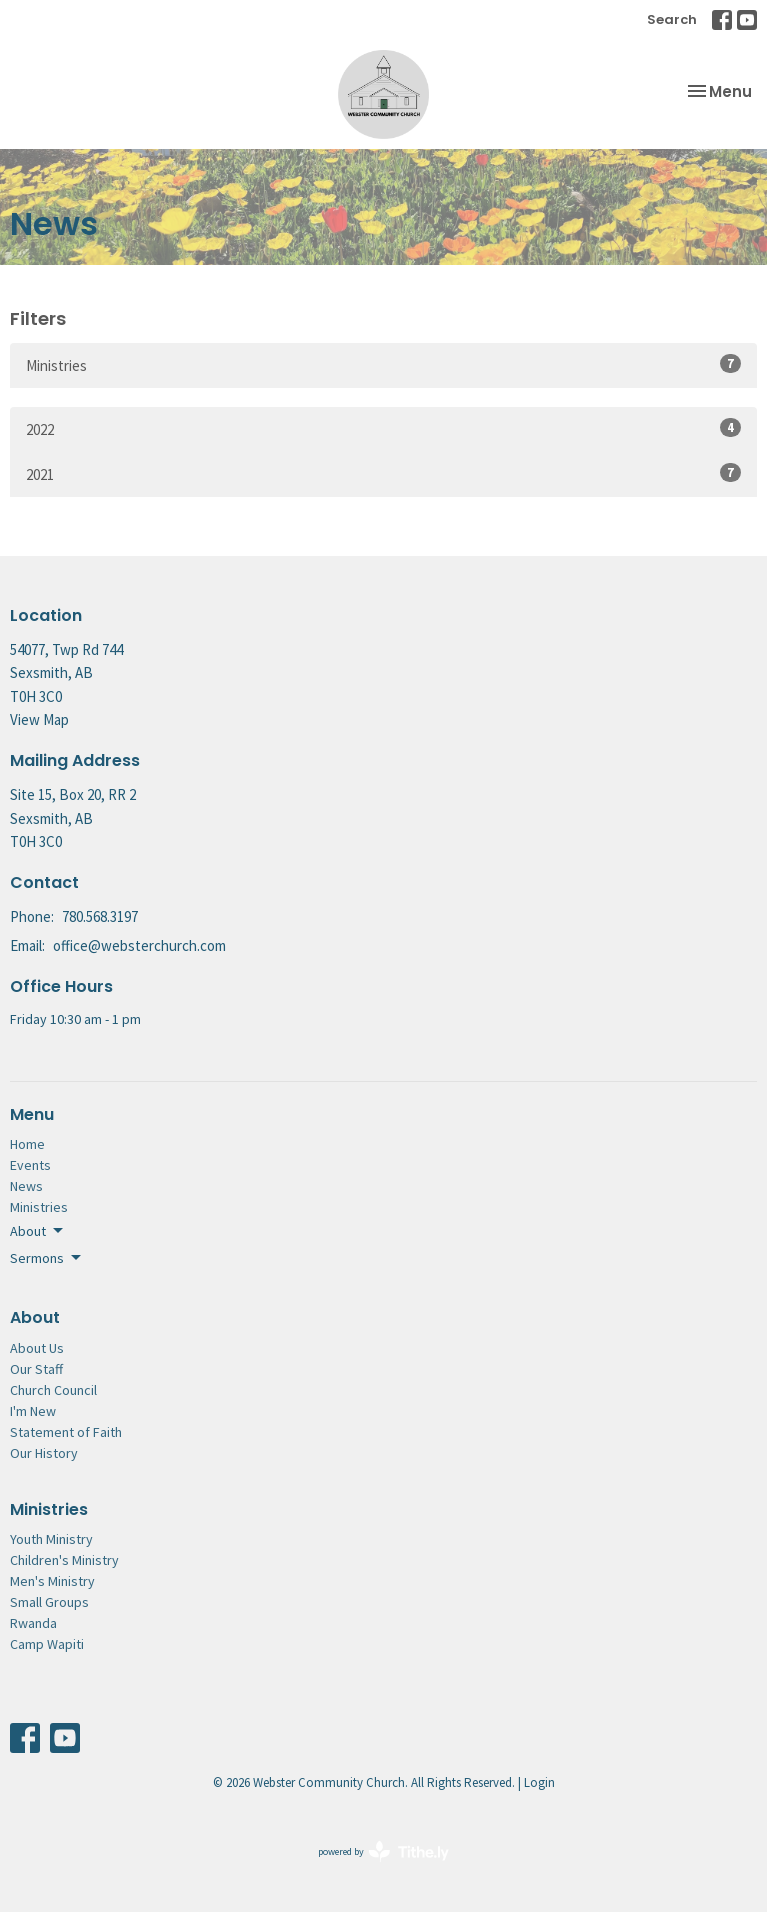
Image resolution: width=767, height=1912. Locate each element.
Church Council (53, 1390)
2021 (383, 473)
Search (672, 19)
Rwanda (33, 1623)
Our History (44, 1453)
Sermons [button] (47, 1258)
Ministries (383, 364)
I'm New (33, 1411)
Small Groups (49, 1602)
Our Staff (36, 1369)
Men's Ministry (52, 1581)
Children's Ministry (64, 1560)
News (26, 1186)
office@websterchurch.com (139, 945)
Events (30, 1165)
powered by (383, 1851)
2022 (383, 428)
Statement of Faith (66, 1432)
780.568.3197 (100, 916)
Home (27, 1144)
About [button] (38, 1231)
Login (539, 1782)
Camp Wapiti (47, 1644)
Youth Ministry (51, 1539)
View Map (39, 719)
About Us (37, 1348)
